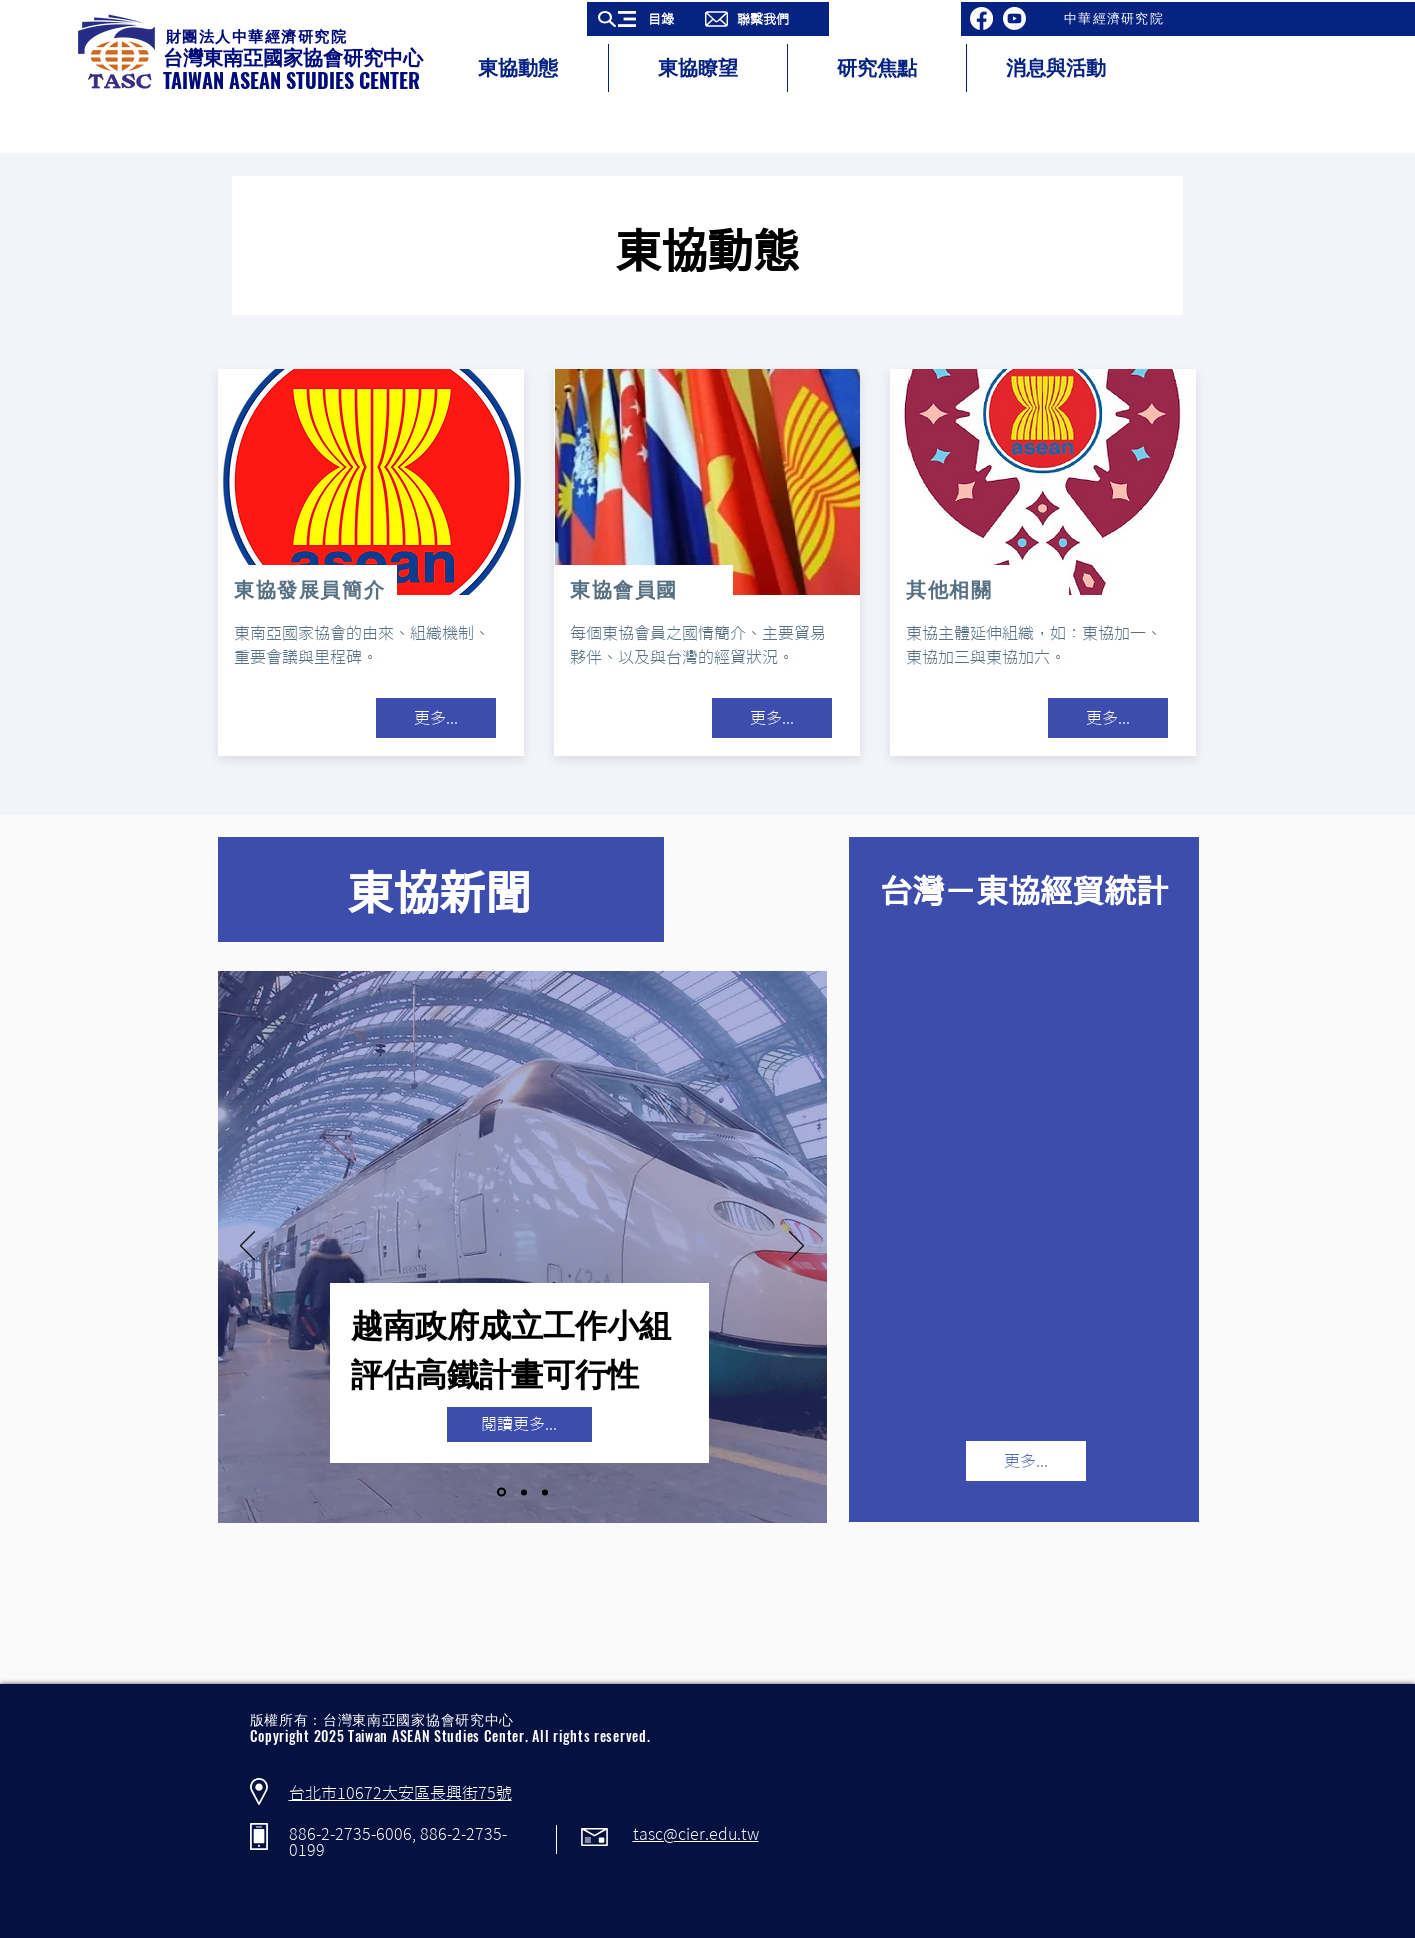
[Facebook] (981, 18)
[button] (642, 19)
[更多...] (436, 718)
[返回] (247, 1247)
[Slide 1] (501, 1492)
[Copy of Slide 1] (524, 1492)
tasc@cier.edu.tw (696, 1834)
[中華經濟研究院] (1116, 19)
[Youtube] (1014, 18)
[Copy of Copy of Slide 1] (545, 1492)
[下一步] (796, 1247)
